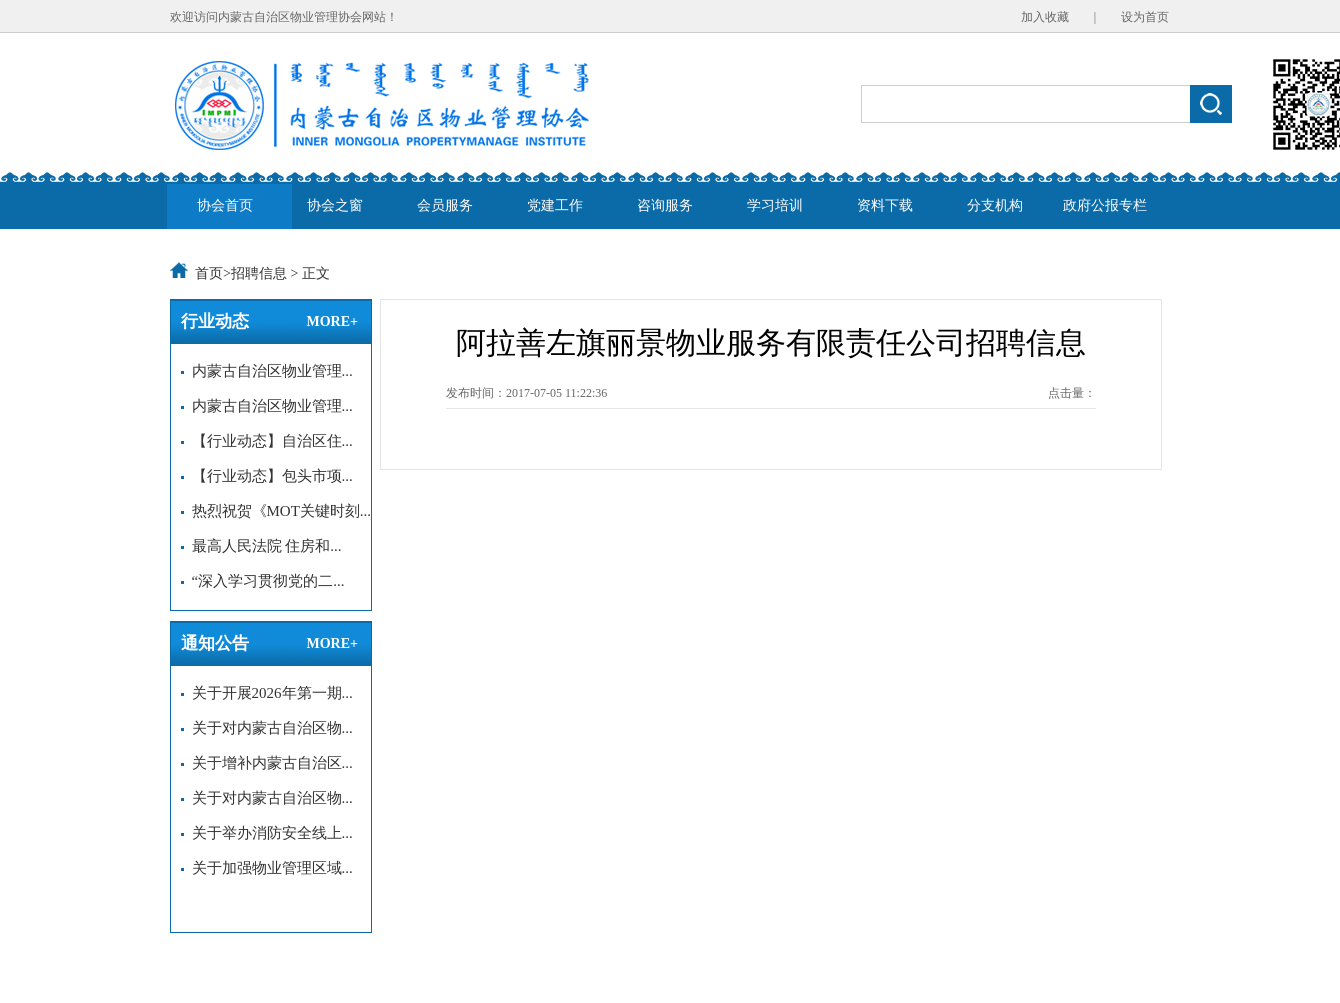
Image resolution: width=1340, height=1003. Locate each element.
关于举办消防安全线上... (267, 833)
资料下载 (885, 205)
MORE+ (332, 321)
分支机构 (995, 205)
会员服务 (445, 205)
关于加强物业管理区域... (267, 868)
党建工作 (555, 205)
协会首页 (225, 205)
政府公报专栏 (1105, 205)
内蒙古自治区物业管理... (267, 371)
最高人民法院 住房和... (261, 546)
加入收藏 (1045, 17)
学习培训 (775, 205)
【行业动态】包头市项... (267, 476)
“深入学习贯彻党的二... (262, 581)
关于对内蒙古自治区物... (267, 728)
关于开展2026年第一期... (267, 693)
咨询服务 (665, 205)
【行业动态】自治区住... (267, 441)
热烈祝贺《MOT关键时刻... (276, 511)
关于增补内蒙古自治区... (267, 763)
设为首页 (1145, 17)
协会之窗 (335, 205)
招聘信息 (259, 273)
